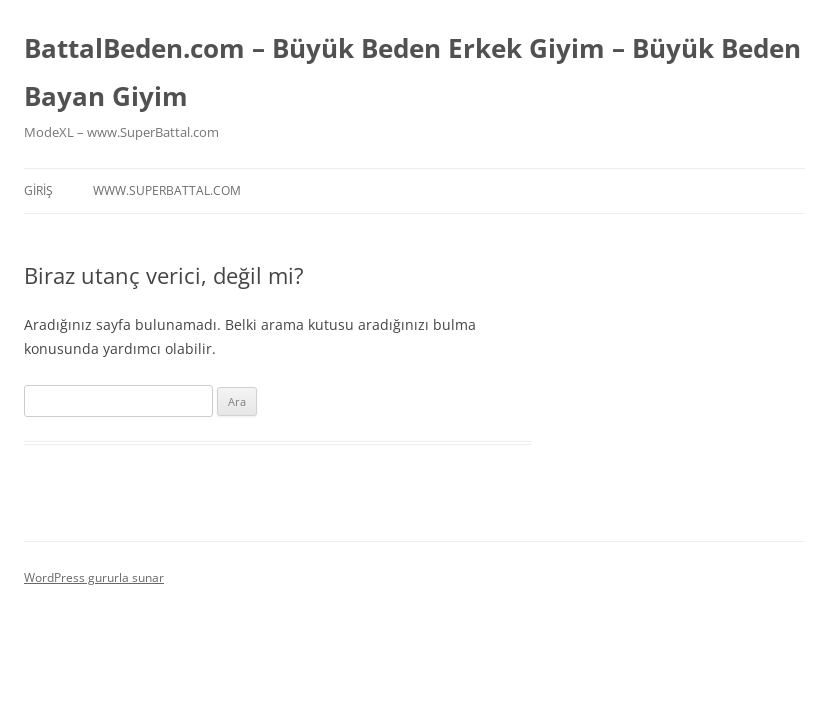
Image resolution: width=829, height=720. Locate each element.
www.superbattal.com (167, 190)
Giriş (38, 190)
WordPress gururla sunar (94, 577)
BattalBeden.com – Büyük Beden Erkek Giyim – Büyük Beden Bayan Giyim (412, 72)
